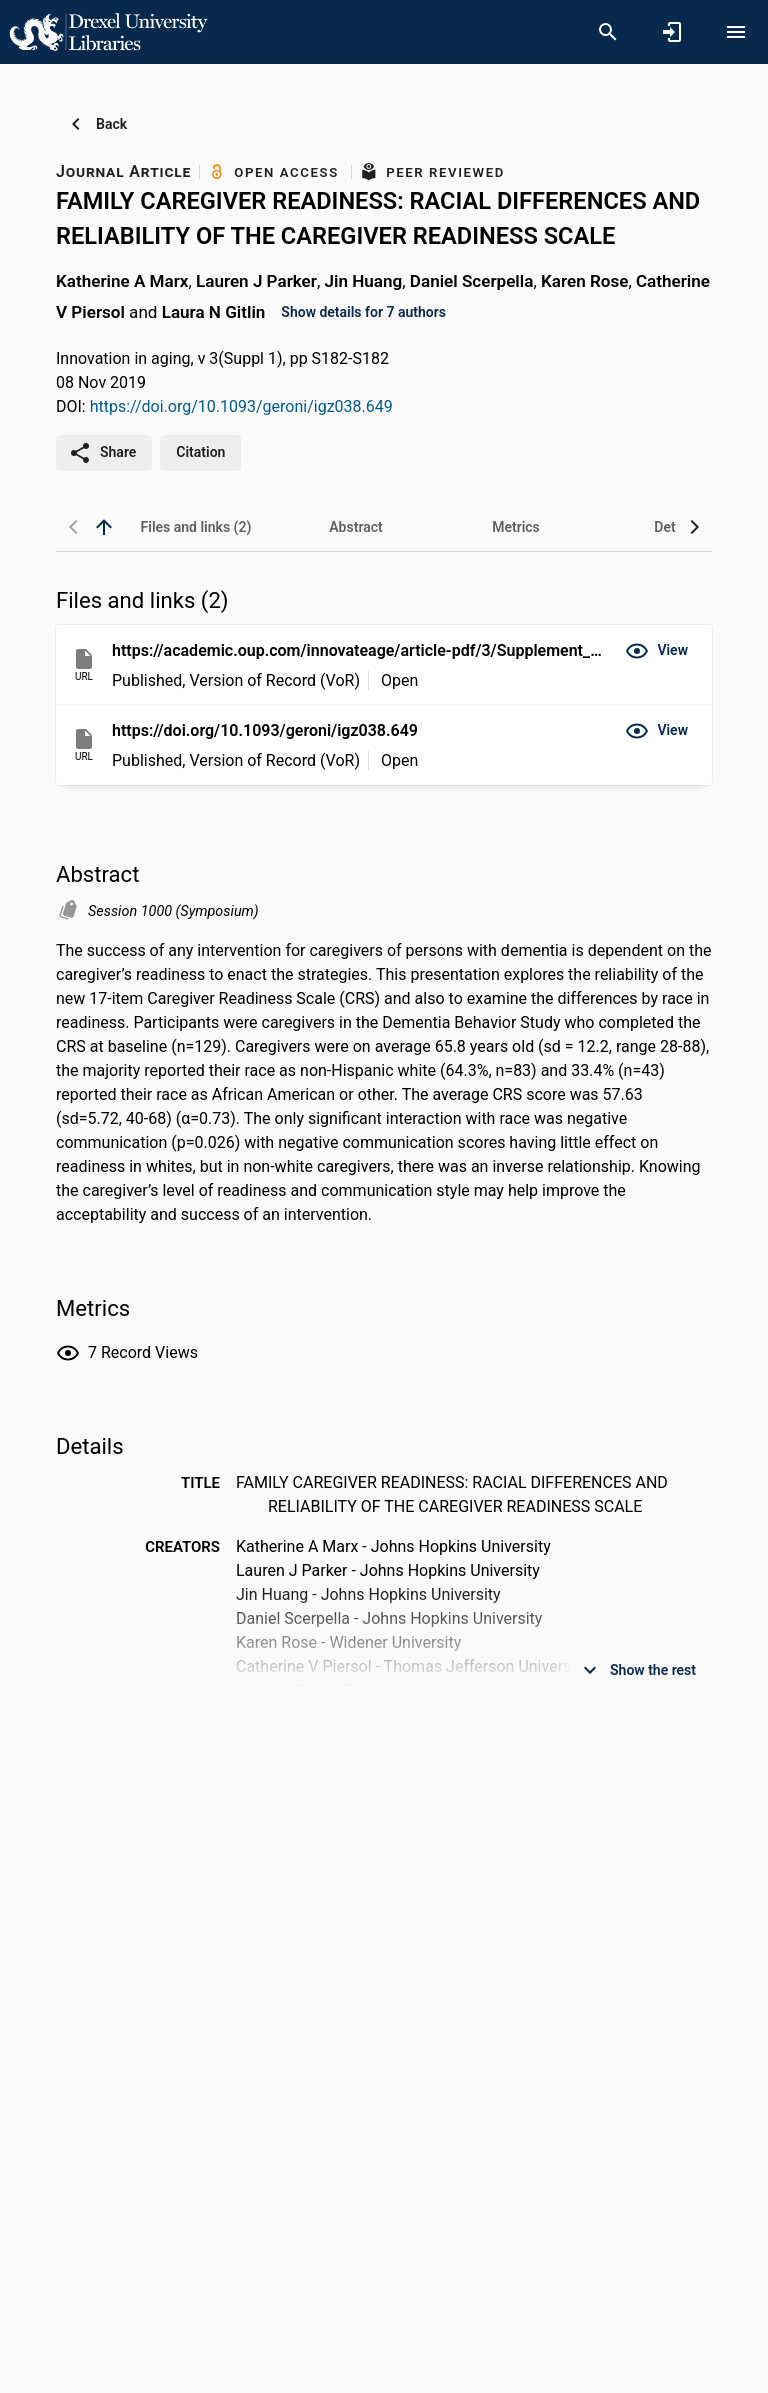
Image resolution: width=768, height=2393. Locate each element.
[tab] (196, 527)
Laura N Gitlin (214, 311)
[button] (656, 651)
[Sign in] (672, 32)
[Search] (608, 32)
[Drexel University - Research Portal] (108, 31)
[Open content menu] (736, 32)
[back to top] (104, 527)
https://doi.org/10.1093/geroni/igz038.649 (241, 406)
